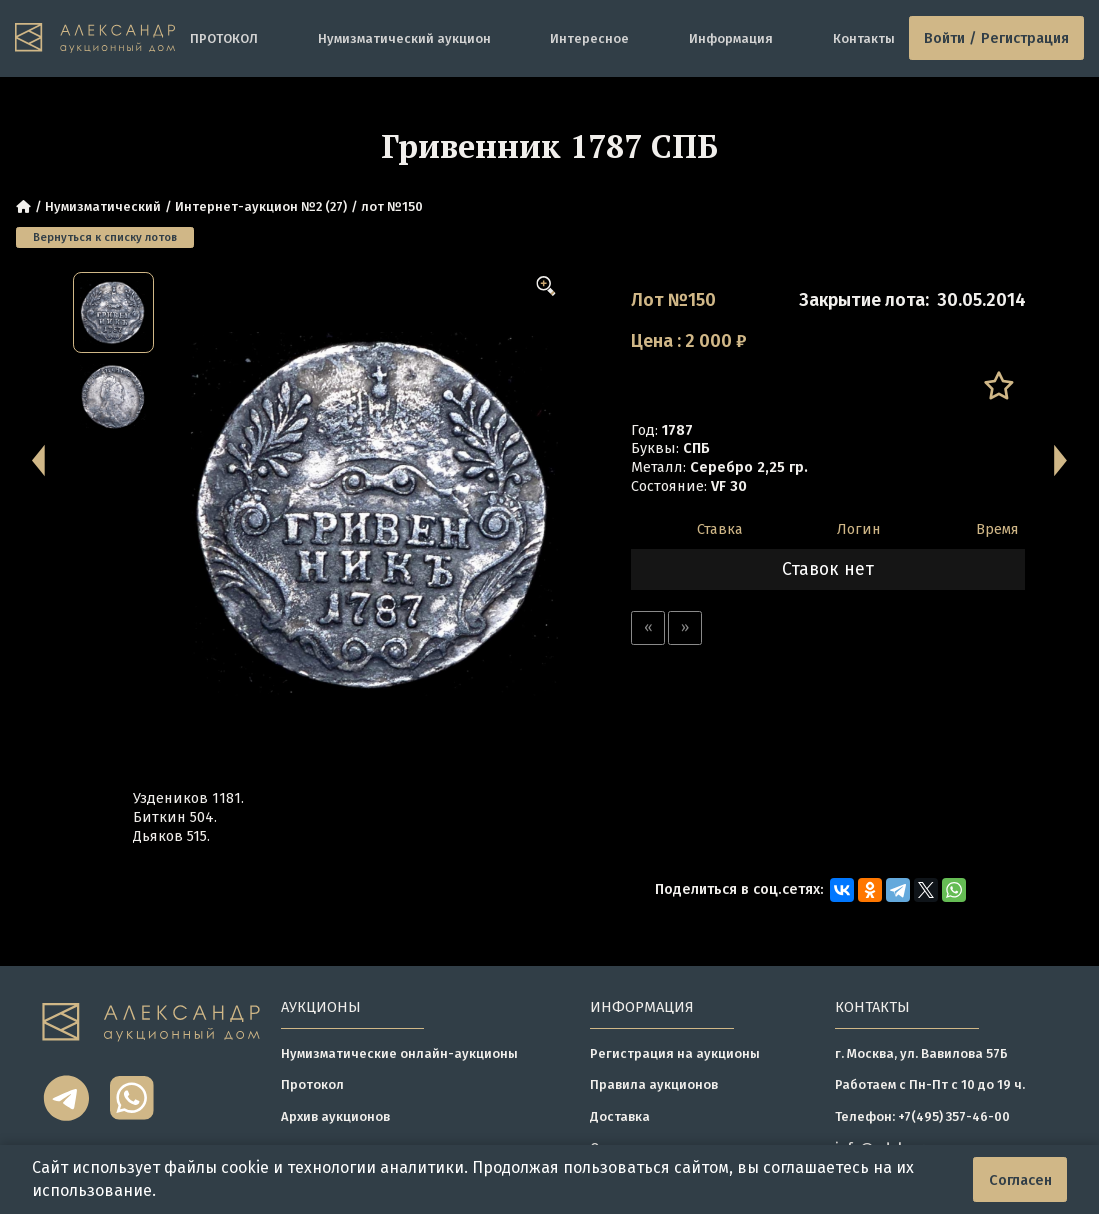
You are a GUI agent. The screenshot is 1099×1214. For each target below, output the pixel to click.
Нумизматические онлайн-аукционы (399, 1053)
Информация (731, 38)
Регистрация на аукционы (675, 1053)
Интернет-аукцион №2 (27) (261, 206)
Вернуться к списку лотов (105, 237)
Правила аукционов (654, 1084)
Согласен (1020, 1180)
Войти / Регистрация (996, 38)
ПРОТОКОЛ (224, 38)
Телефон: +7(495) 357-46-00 (922, 1116)
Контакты (864, 38)
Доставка (620, 1116)
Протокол (312, 1084)
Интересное (589, 38)
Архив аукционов (335, 1116)
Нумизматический (103, 206)
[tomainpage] (95, 38)
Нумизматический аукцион (404, 38)
